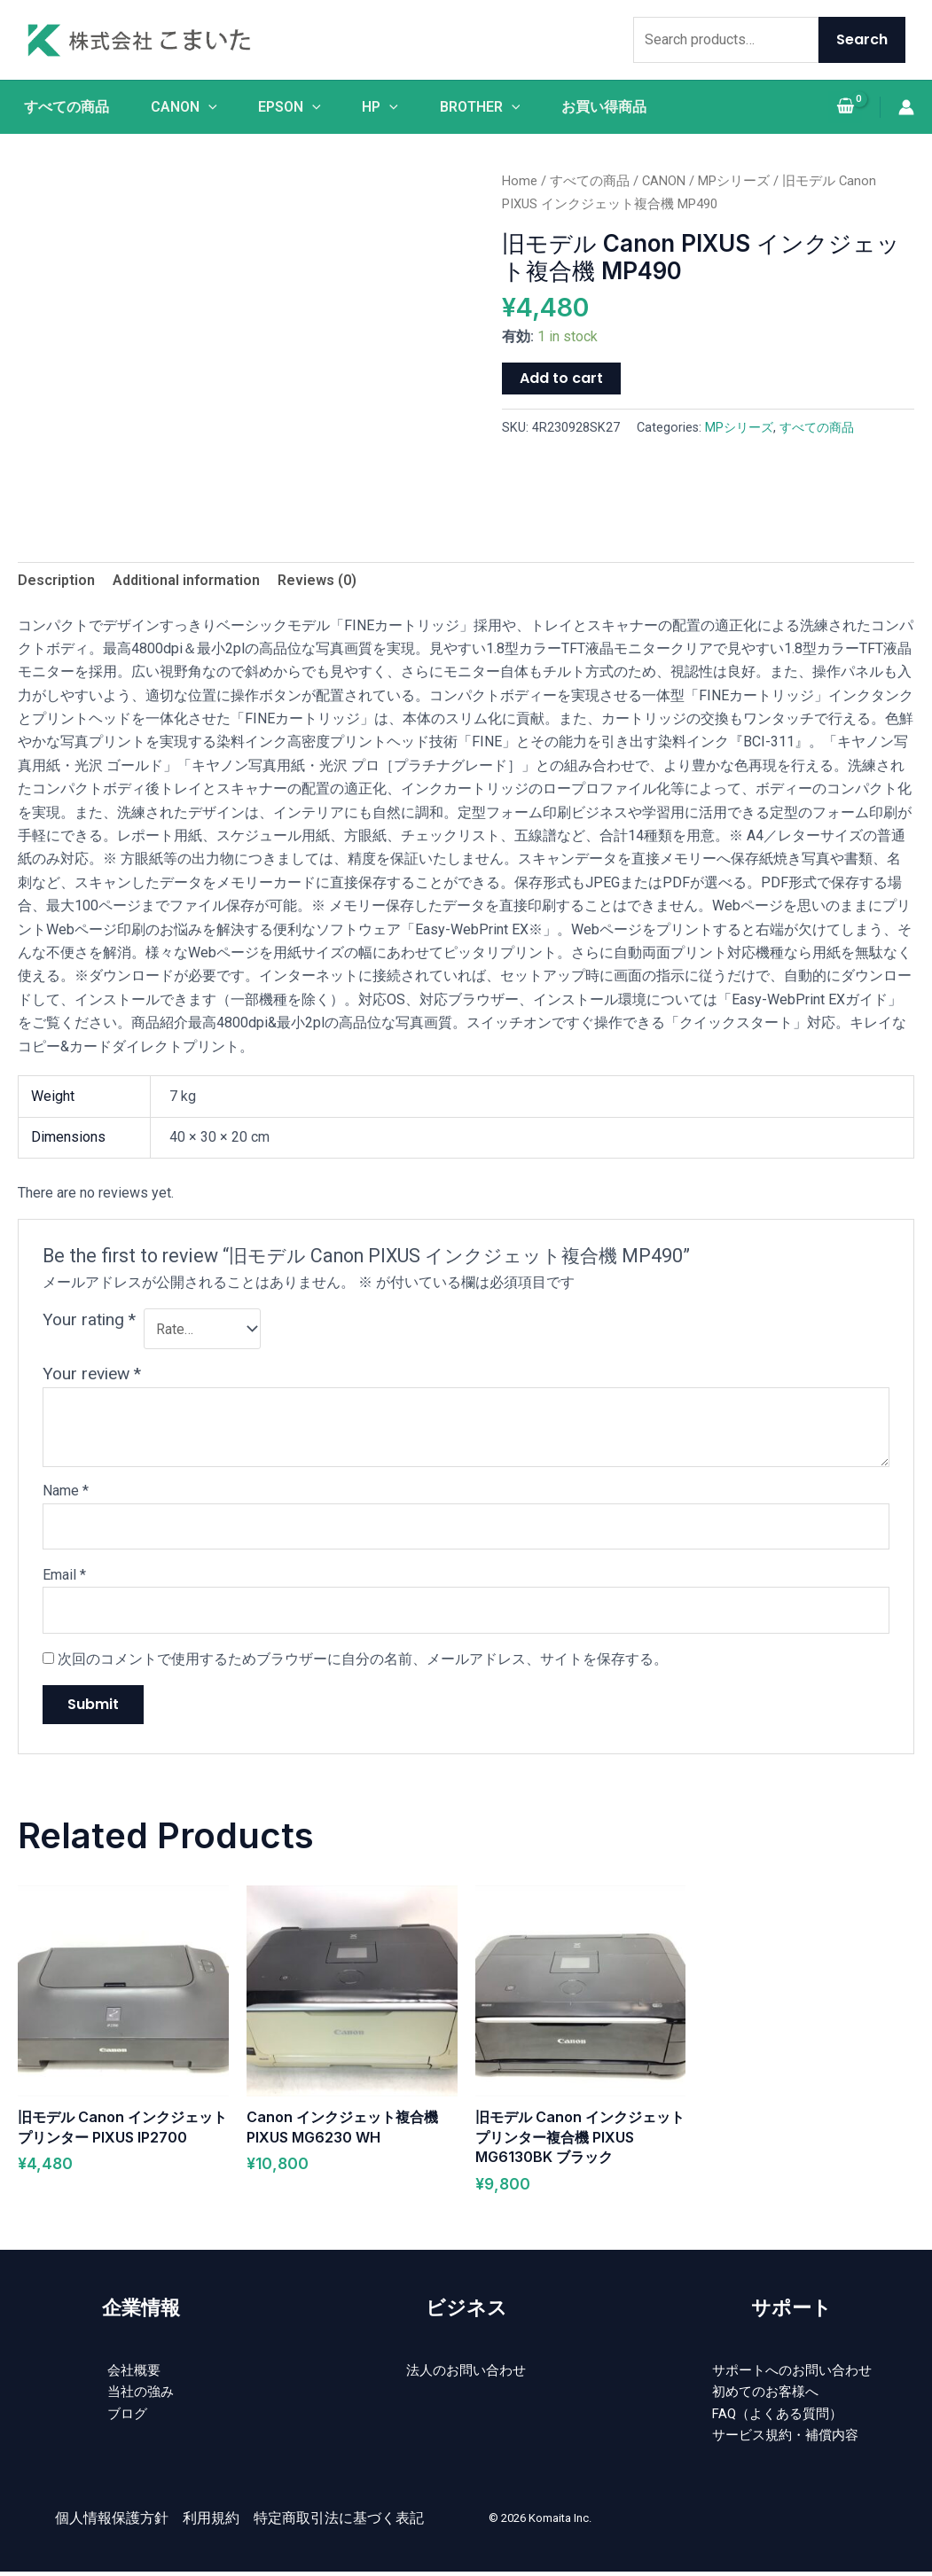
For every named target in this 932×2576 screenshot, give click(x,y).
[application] (206, 107)
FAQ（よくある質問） (776, 2416)
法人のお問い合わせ (466, 2370)
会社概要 (134, 2370)
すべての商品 (63, 106)
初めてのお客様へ (763, 2393)
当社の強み (141, 2393)
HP (381, 107)
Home (519, 181)
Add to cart (561, 378)
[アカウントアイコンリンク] (906, 107)
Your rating (89, 1319)
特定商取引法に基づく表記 (339, 2524)
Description (56, 580)
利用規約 (211, 2524)
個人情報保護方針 (111, 2524)
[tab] (56, 580)
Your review (92, 1373)
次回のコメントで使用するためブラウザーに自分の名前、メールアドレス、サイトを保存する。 (363, 1659)
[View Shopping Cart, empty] (845, 107)
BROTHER (482, 107)
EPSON (289, 107)
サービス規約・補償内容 (785, 2440)
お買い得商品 (606, 106)
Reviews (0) (317, 580)
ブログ (127, 2416)
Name (66, 1490)
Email (64, 1574)
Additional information (186, 580)
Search (862, 39)
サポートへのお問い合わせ (792, 2370)
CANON (182, 107)
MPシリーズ (734, 181)
